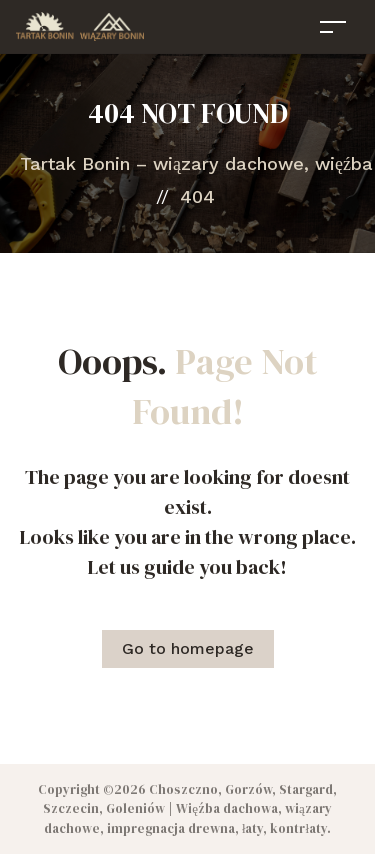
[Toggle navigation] (333, 26)
